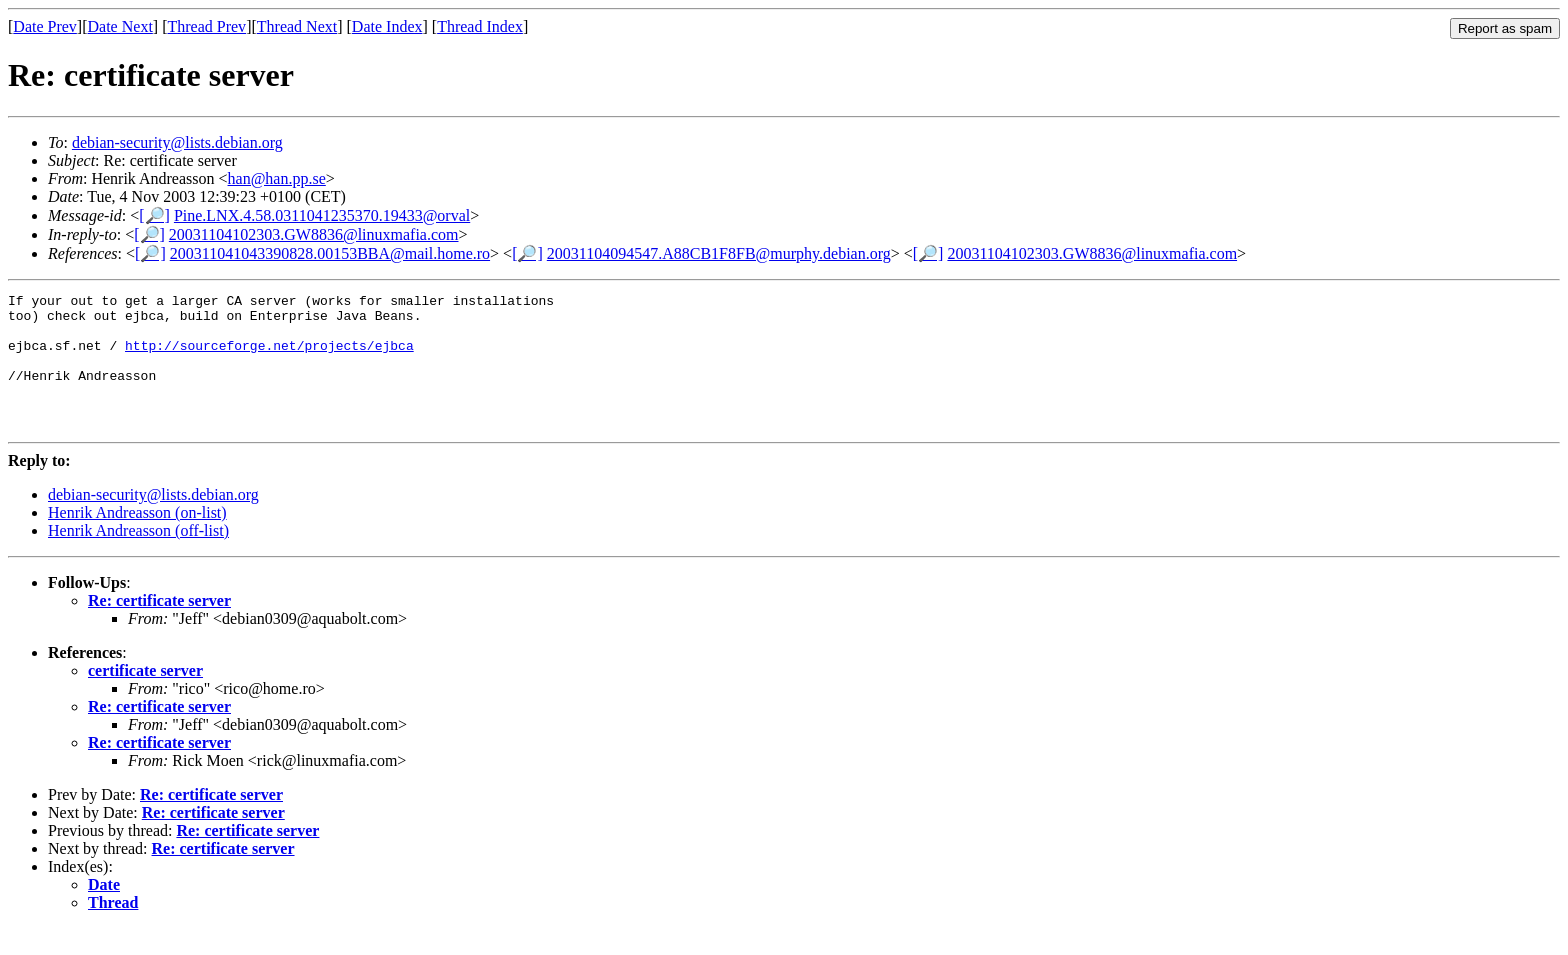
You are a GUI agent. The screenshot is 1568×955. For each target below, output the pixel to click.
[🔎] (154, 215)
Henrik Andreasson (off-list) (138, 557)
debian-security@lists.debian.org (177, 142)
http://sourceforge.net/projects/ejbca (269, 357)
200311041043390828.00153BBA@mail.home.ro (330, 253)
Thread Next (297, 26)
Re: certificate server (159, 627)
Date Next (120, 26)
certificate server (145, 697)
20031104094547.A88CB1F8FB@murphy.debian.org (719, 253)
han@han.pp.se (277, 178)
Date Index (387, 26)
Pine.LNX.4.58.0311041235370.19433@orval (322, 215)
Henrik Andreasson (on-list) (137, 539)
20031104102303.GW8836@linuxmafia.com (314, 234)
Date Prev (45, 26)
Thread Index (480, 26)
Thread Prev (206, 26)
